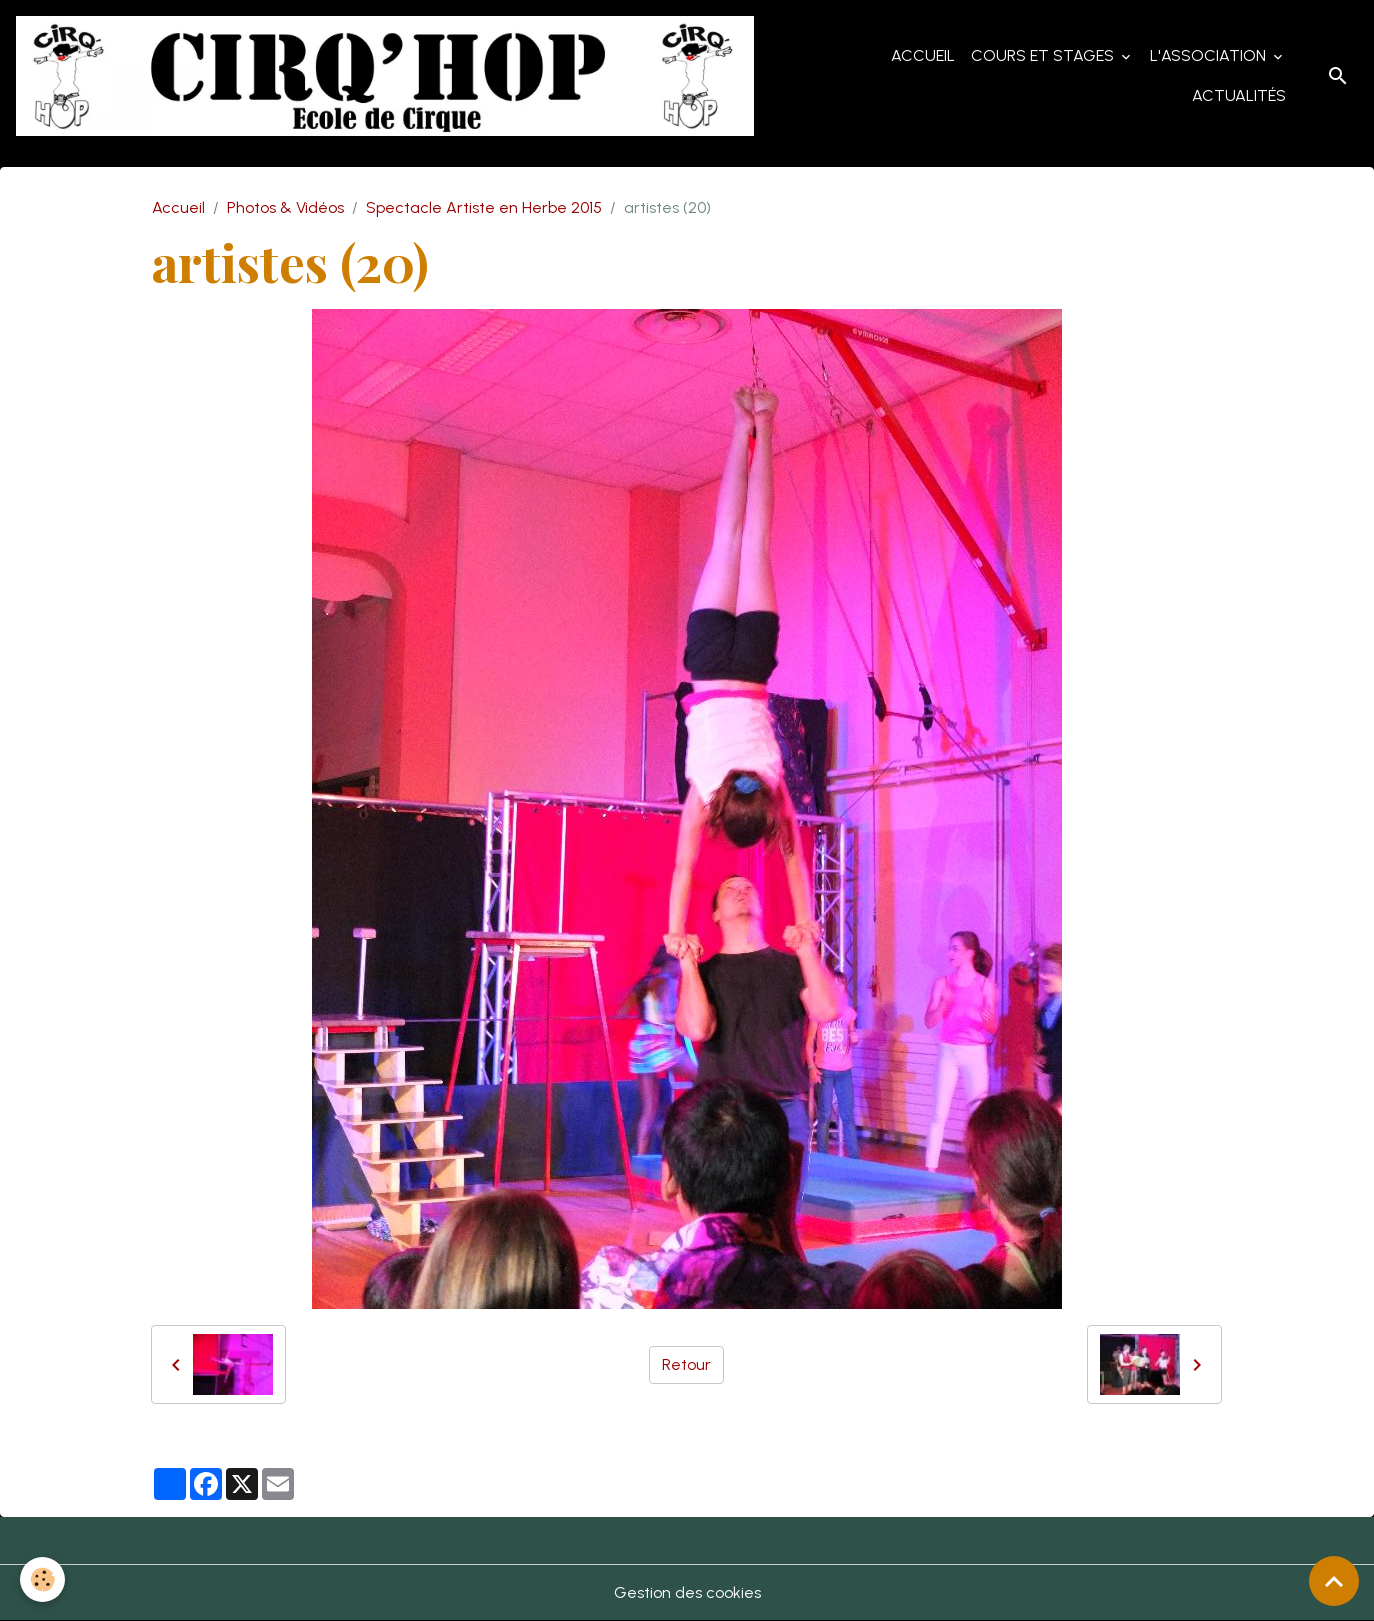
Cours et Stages (1044, 55)
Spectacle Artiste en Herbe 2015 (484, 207)
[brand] (387, 76)
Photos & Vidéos (285, 207)
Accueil (923, 55)
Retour (686, 1364)
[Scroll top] (1334, 1581)
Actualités (1239, 95)
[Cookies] (42, 1579)
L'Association (1210, 55)
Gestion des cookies (687, 1592)
